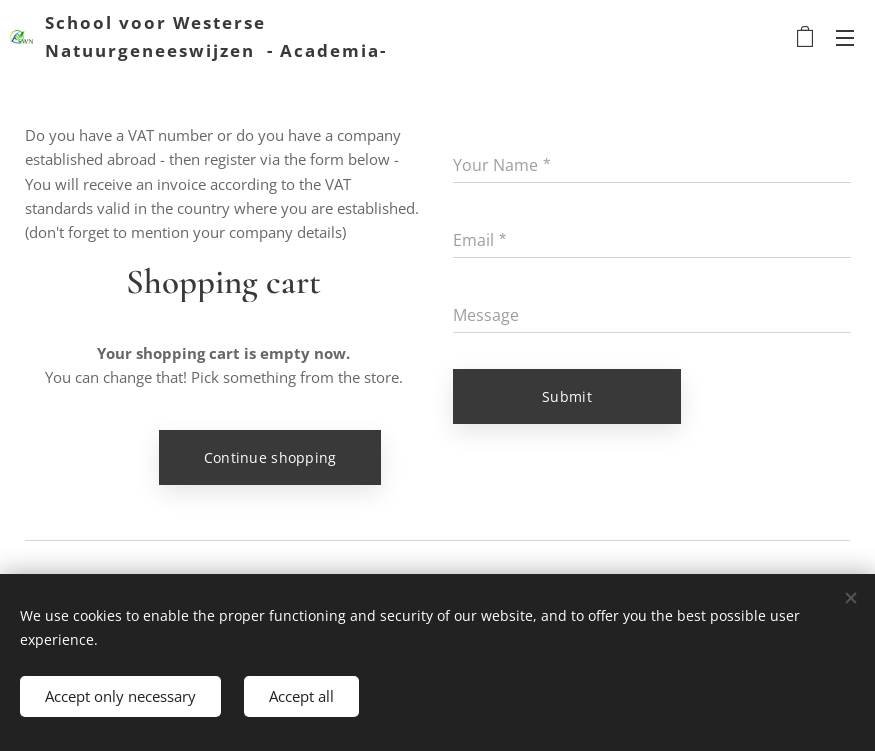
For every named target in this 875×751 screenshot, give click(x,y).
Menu (845, 38)
